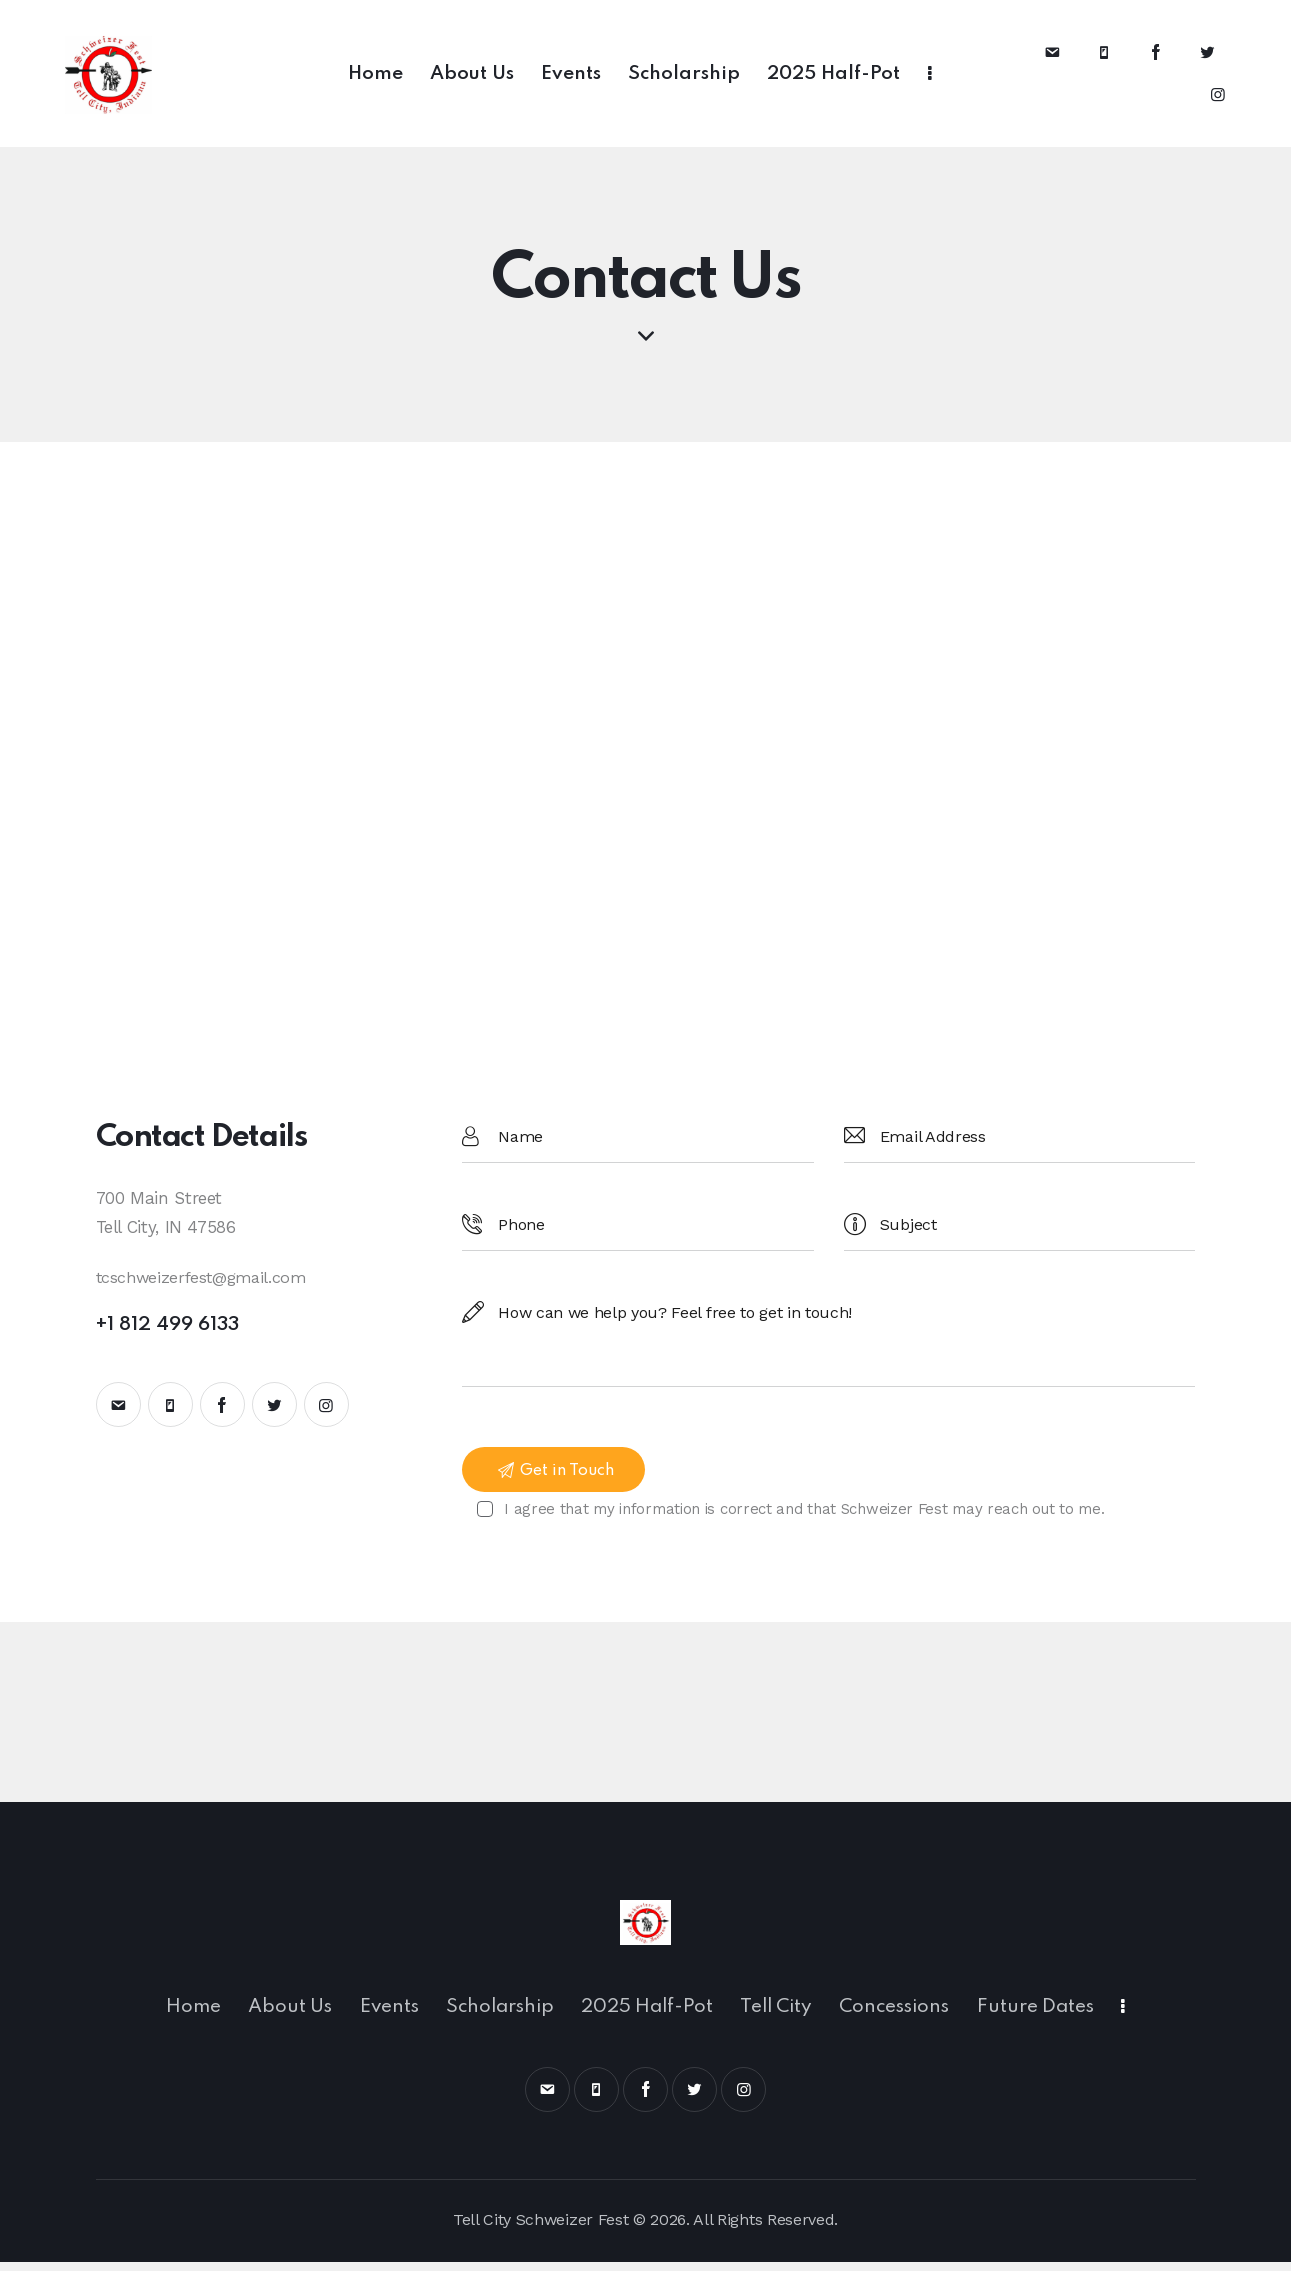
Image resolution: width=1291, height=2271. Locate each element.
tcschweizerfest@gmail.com (206, 1277)
